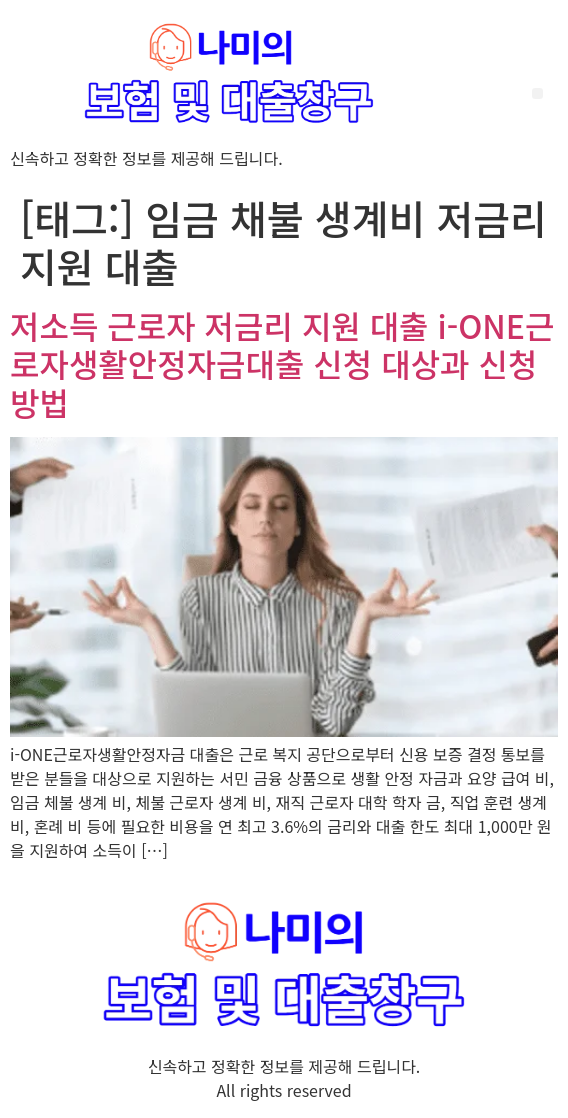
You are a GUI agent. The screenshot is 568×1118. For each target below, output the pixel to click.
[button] (537, 93)
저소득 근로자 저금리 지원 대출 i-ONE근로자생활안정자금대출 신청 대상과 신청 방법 (282, 363)
